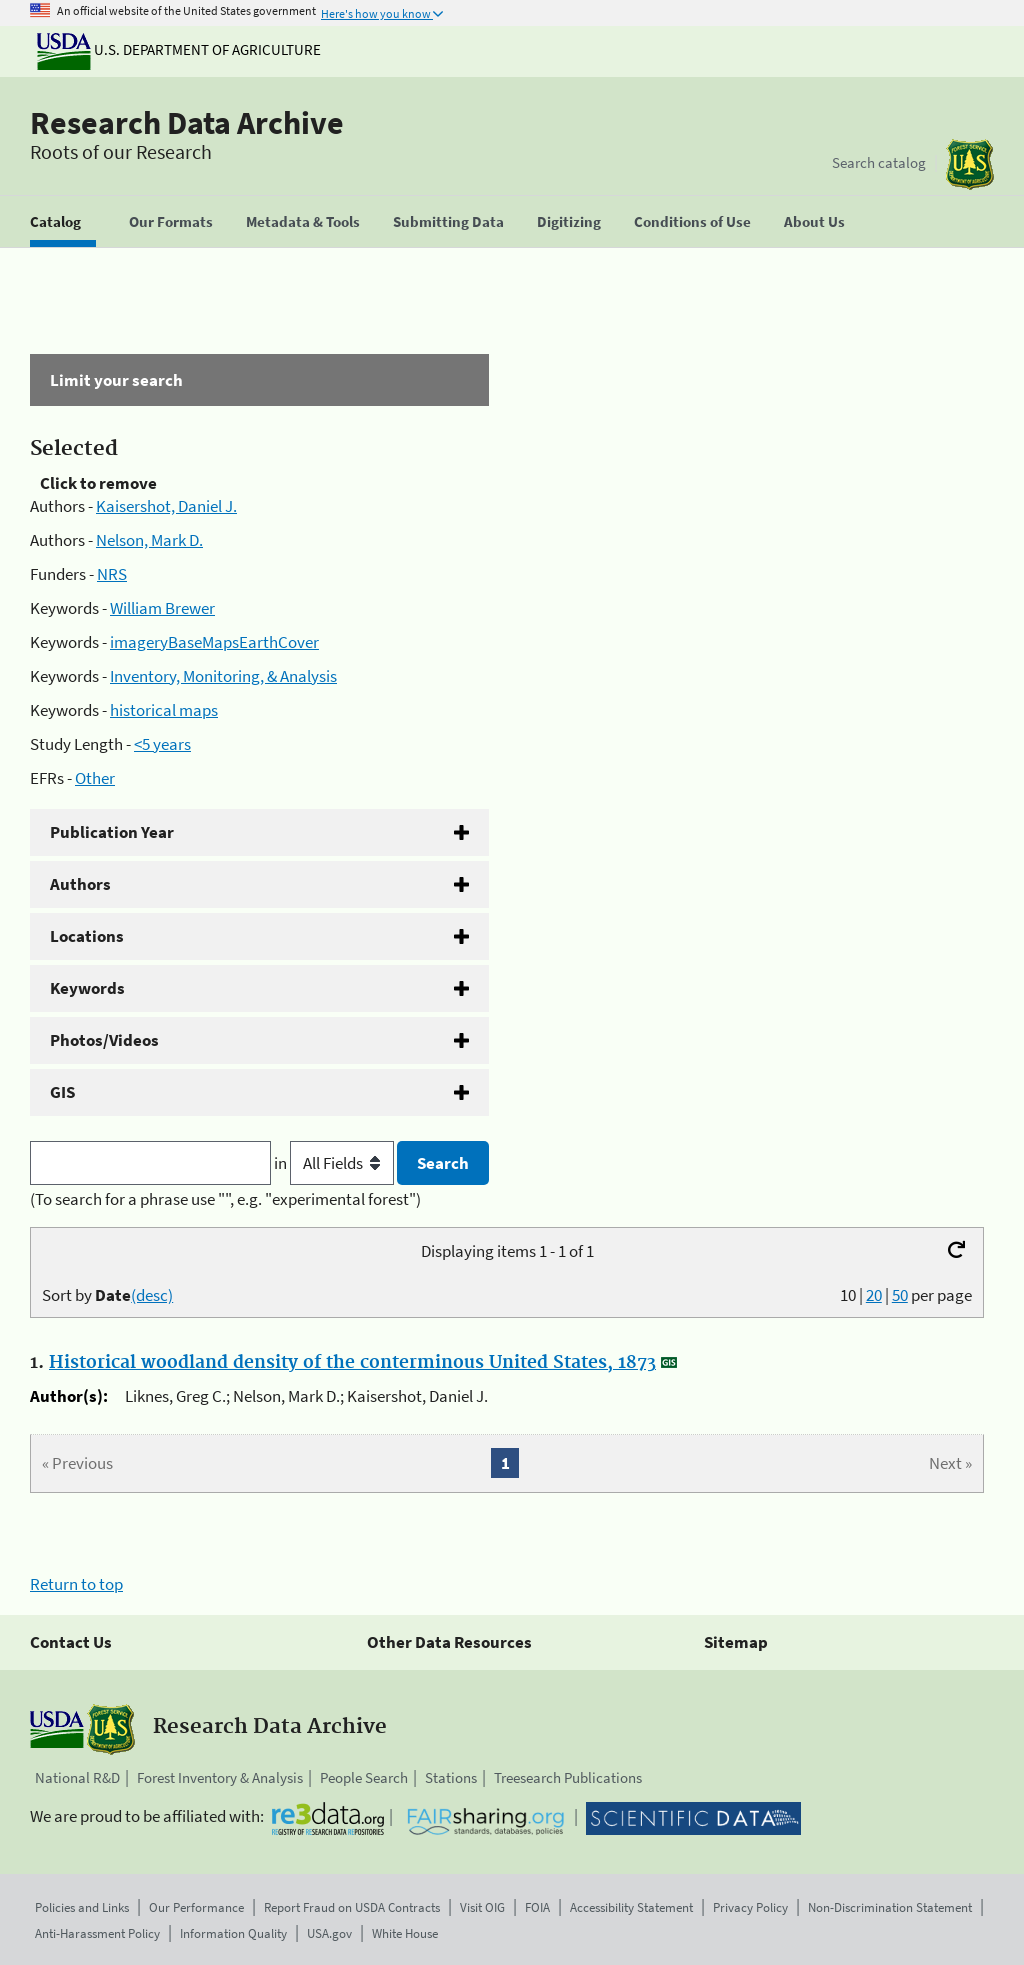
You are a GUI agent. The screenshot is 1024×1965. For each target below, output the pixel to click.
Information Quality (233, 1933)
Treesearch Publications (568, 1777)
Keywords (87, 988)
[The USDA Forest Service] (970, 164)
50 (900, 1295)
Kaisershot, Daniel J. (166, 506)
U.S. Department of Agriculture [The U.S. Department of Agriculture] (179, 49)
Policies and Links (82, 1907)
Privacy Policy (750, 1907)
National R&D (77, 1777)
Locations (87, 936)
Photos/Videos (104, 1040)
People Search (364, 1777)
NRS (112, 574)
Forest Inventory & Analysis (220, 1777)
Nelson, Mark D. (149, 540)
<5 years (162, 744)
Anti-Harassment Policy (97, 1933)
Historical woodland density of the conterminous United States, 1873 (352, 1363)
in (335, 1163)
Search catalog (879, 162)
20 (874, 1295)
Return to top (76, 1584)
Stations (451, 1777)
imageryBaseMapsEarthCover (214, 642)
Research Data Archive (187, 123)
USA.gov (329, 1933)
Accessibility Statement (631, 1907)
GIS (62, 1092)
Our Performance (196, 1907)
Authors (80, 884)
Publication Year (112, 832)
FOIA (537, 1907)
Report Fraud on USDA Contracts (352, 1907)
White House (405, 1933)
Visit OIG (482, 1907)
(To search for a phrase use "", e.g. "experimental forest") (225, 1199)
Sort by (107, 1295)
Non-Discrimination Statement (890, 1907)
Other (95, 778)
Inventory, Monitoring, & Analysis (223, 676)
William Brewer (162, 608)
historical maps (164, 710)
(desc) (152, 1295)
